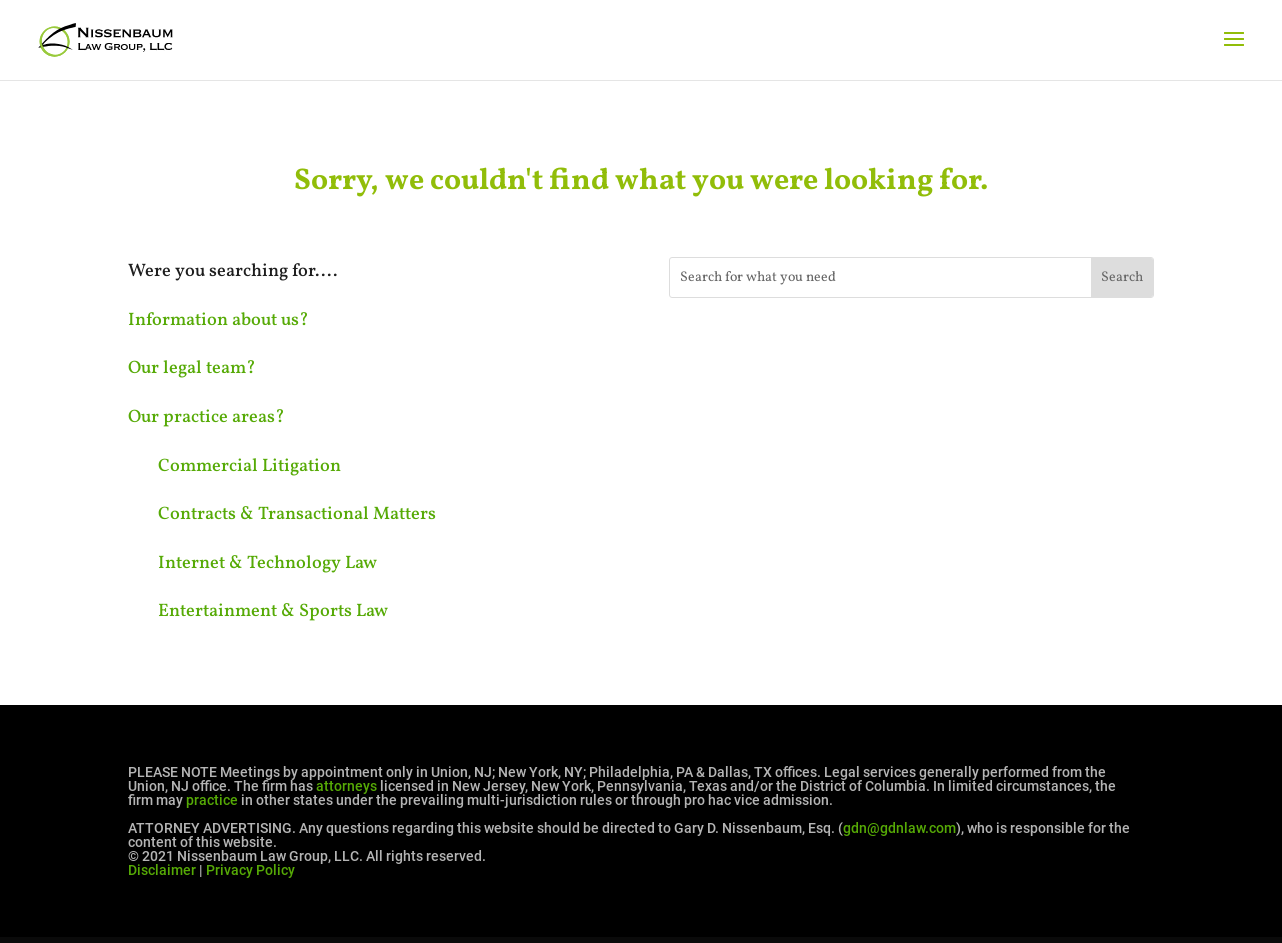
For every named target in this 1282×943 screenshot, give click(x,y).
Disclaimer (162, 870)
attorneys (346, 786)
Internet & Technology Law (267, 563)
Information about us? (218, 320)
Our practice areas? (206, 417)
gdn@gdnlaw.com (899, 828)
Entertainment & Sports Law (273, 611)
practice (212, 800)
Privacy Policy (250, 870)
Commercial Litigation (249, 466)
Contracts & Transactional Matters (297, 514)
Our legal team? (192, 368)
